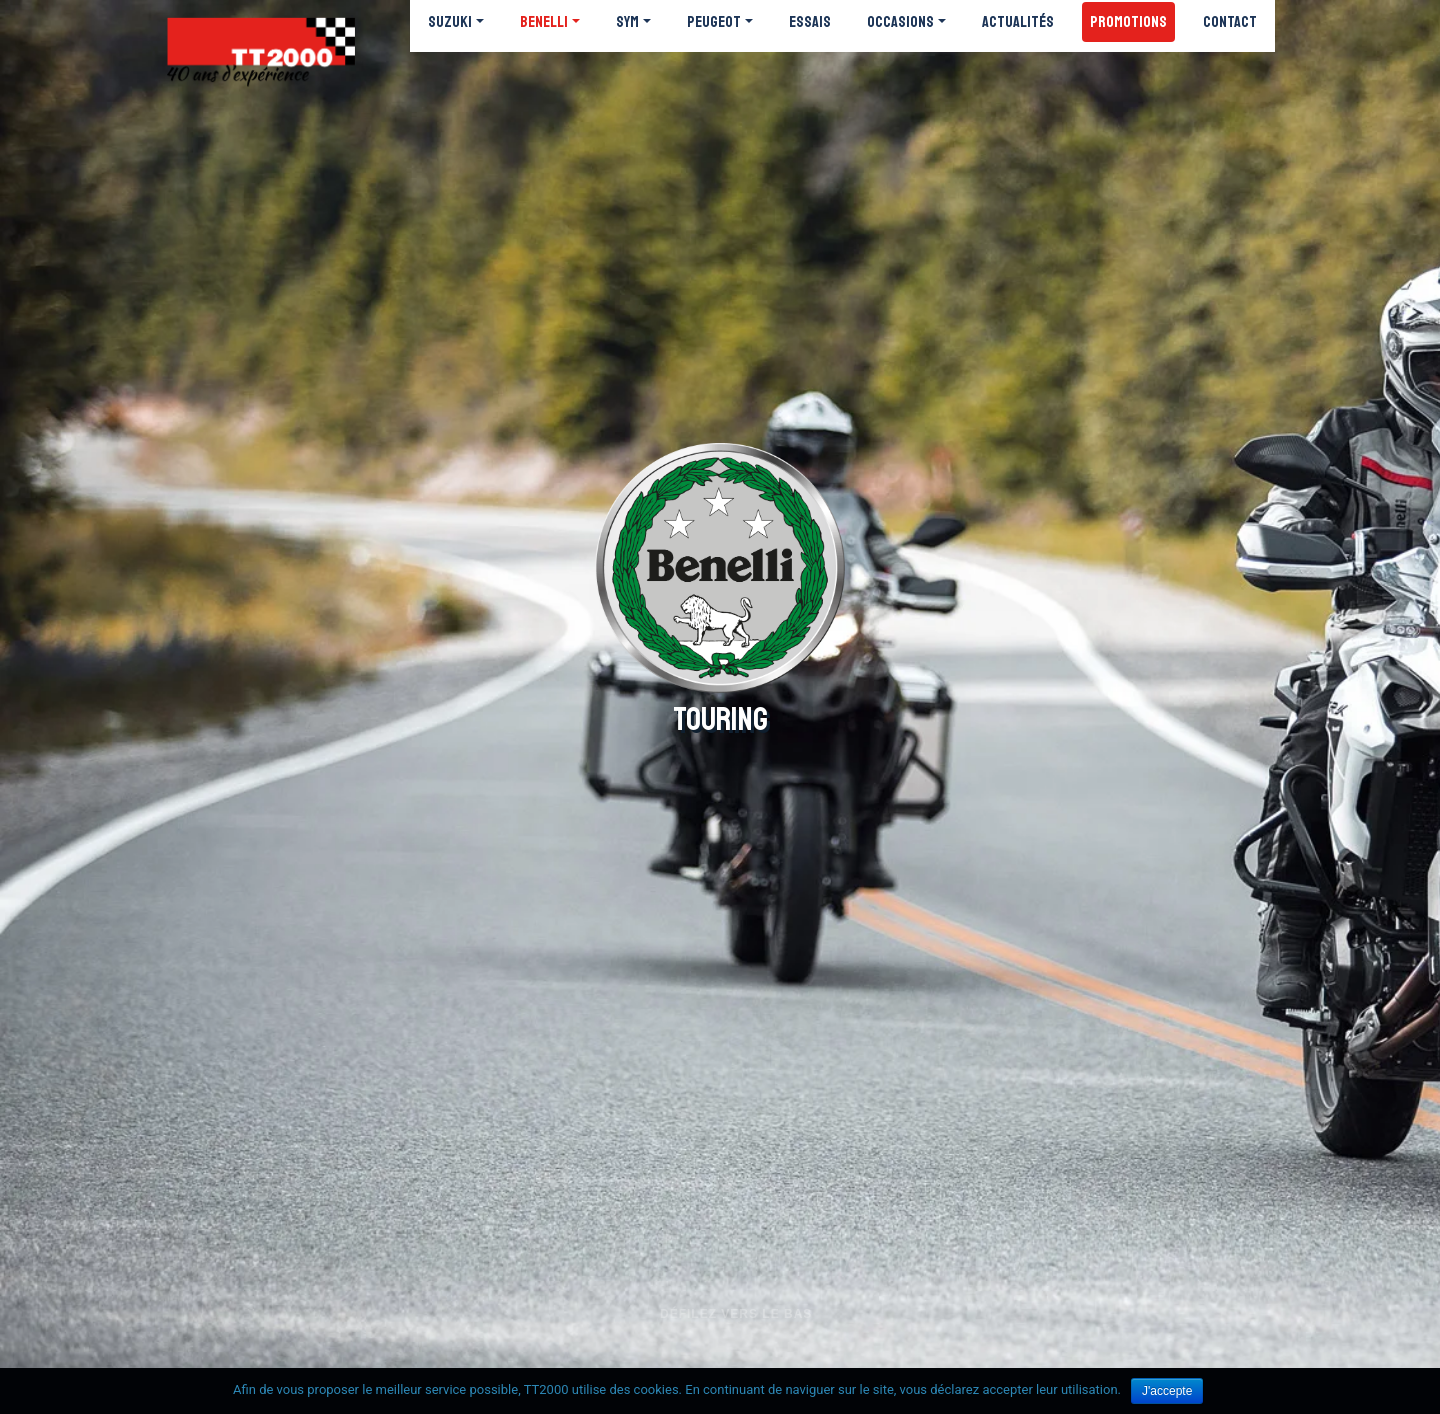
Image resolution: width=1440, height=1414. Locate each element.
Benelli (544, 22)
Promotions (1128, 22)
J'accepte (1167, 1391)
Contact (1230, 22)
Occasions (900, 22)
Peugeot (714, 22)
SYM (627, 22)
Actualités (1018, 22)
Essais (810, 22)
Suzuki (450, 22)
